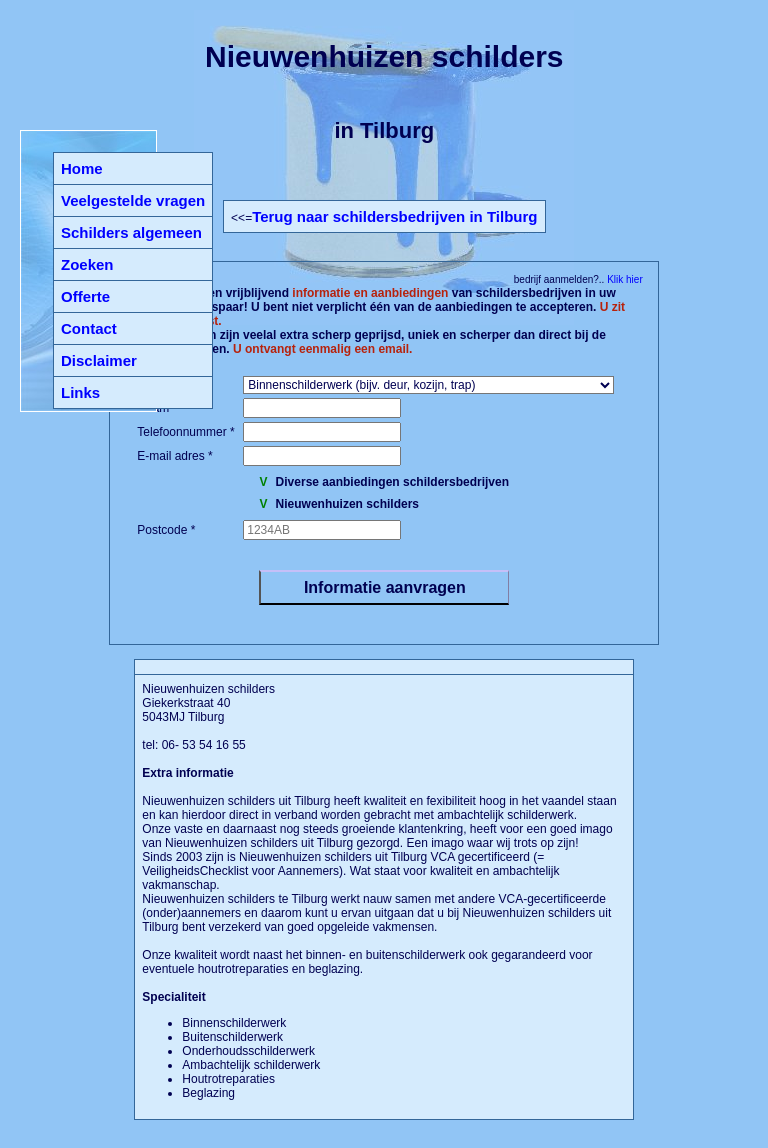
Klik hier (623, 279)
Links (80, 392)
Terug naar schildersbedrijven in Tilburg (394, 216)
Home (82, 168)
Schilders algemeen (131, 232)
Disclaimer (99, 360)
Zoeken (87, 264)
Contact (89, 328)
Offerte (85, 296)
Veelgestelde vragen (133, 200)
